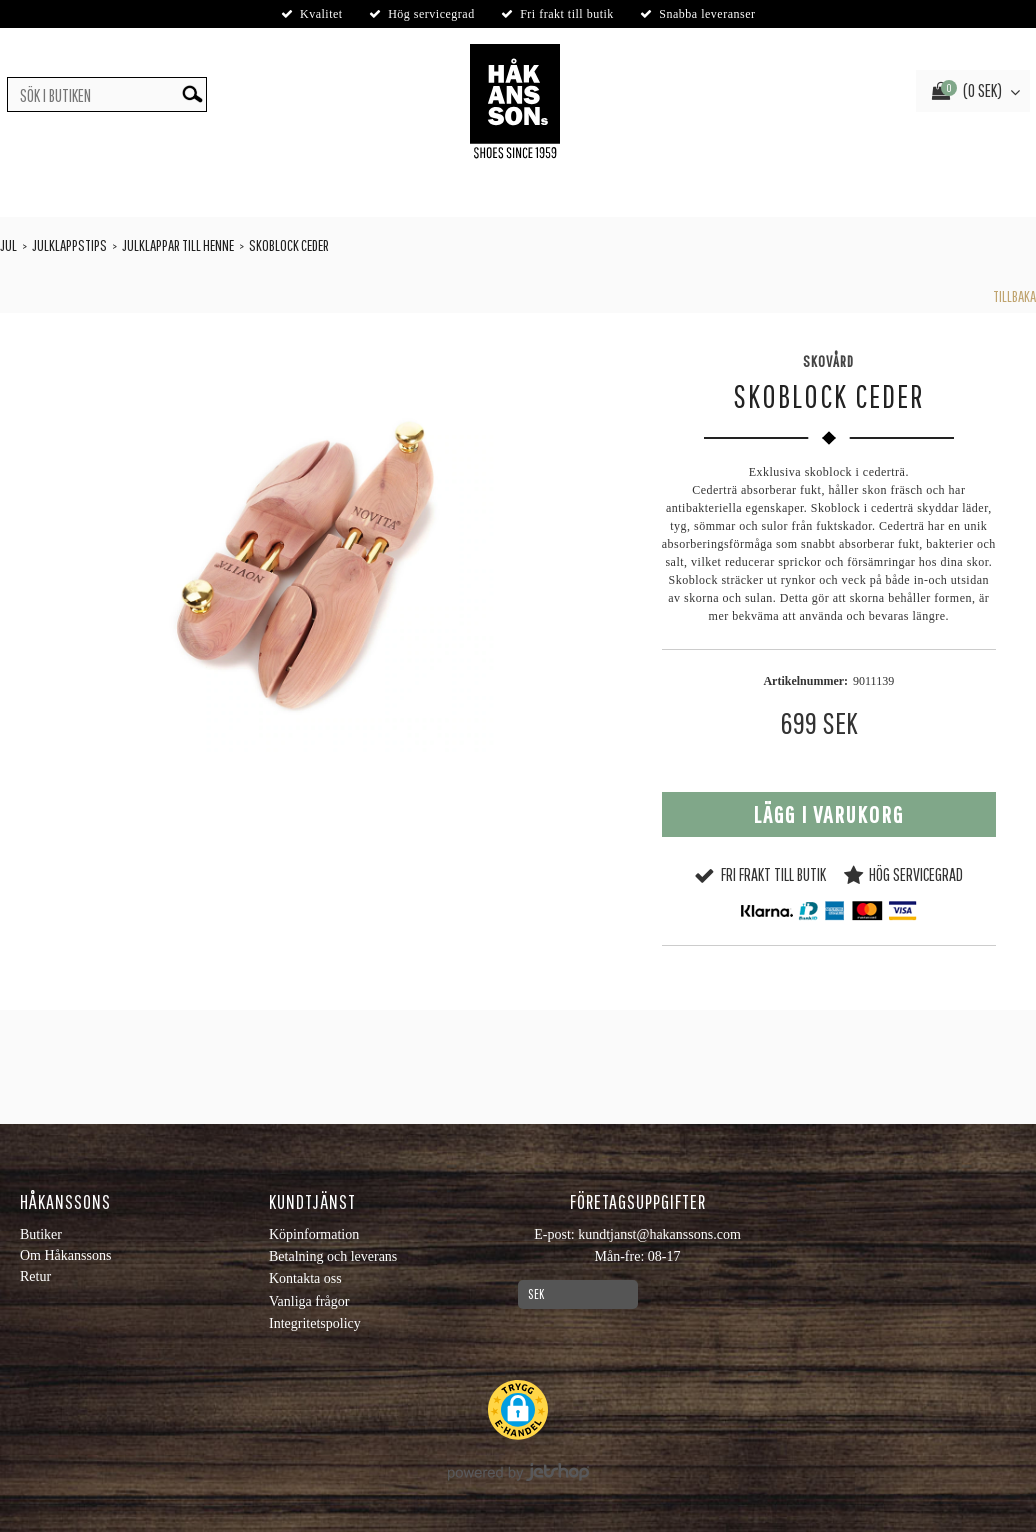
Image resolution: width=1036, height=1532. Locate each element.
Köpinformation (314, 1234)
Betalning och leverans (333, 1256)
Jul (8, 245)
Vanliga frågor (309, 1301)
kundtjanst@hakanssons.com (659, 1234)
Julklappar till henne (178, 245)
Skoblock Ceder (289, 245)
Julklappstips (69, 245)
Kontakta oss (305, 1278)
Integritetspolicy (315, 1323)
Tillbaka (1014, 296)
